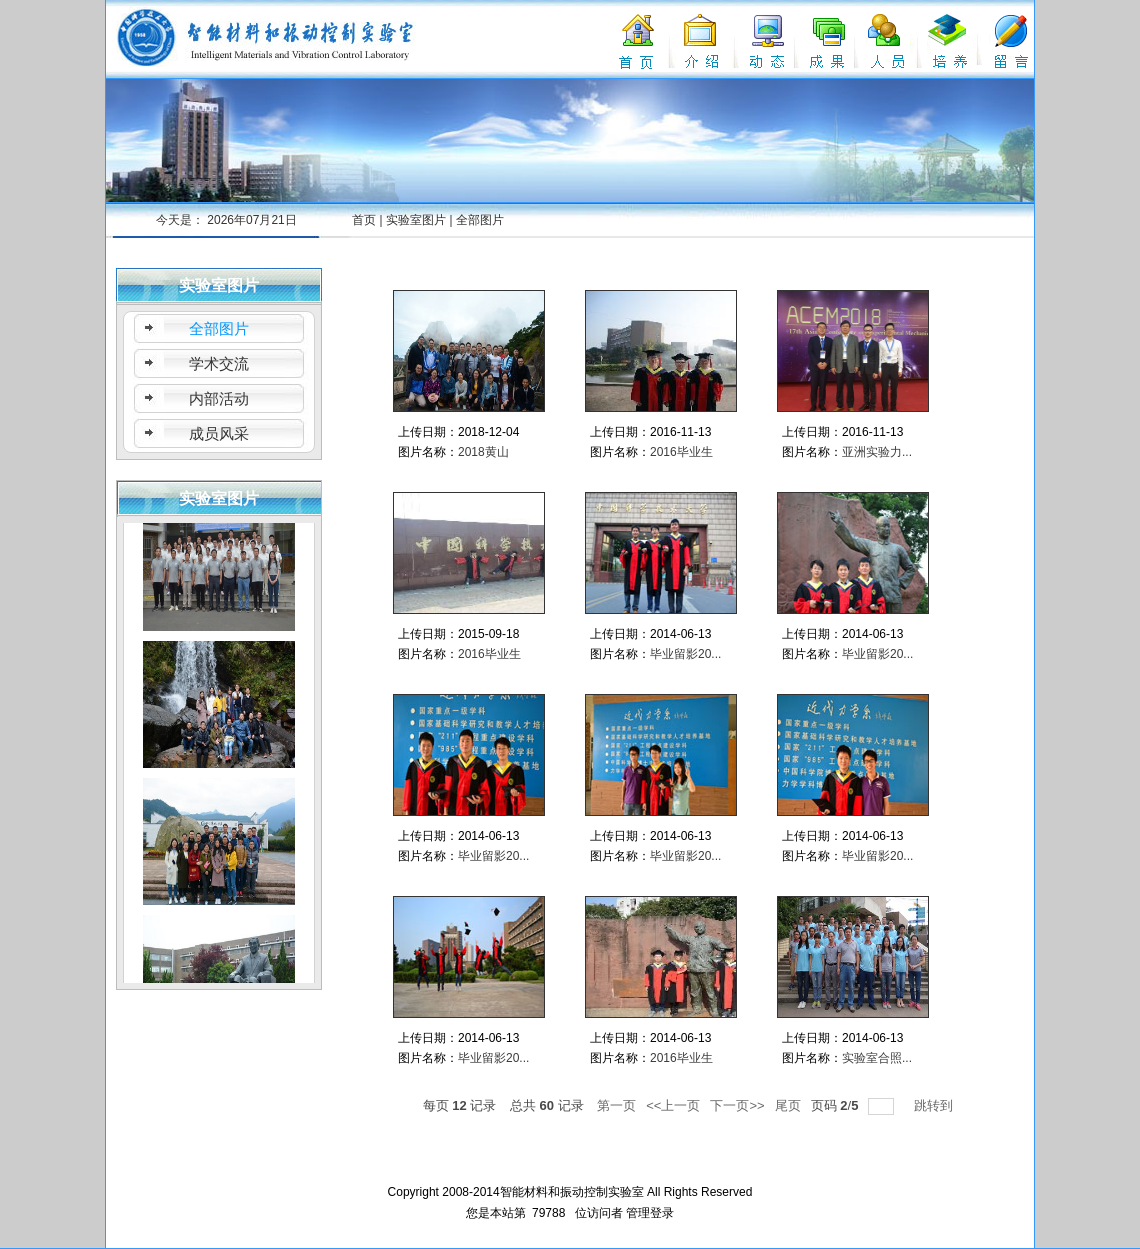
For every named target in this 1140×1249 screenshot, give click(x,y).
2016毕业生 (681, 452)
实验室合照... (877, 1058)
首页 (364, 220)
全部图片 (480, 220)
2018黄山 (483, 452)
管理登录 (650, 1213)
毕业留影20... (685, 654)
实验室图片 (416, 220)
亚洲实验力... (877, 452)
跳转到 (935, 1105)
